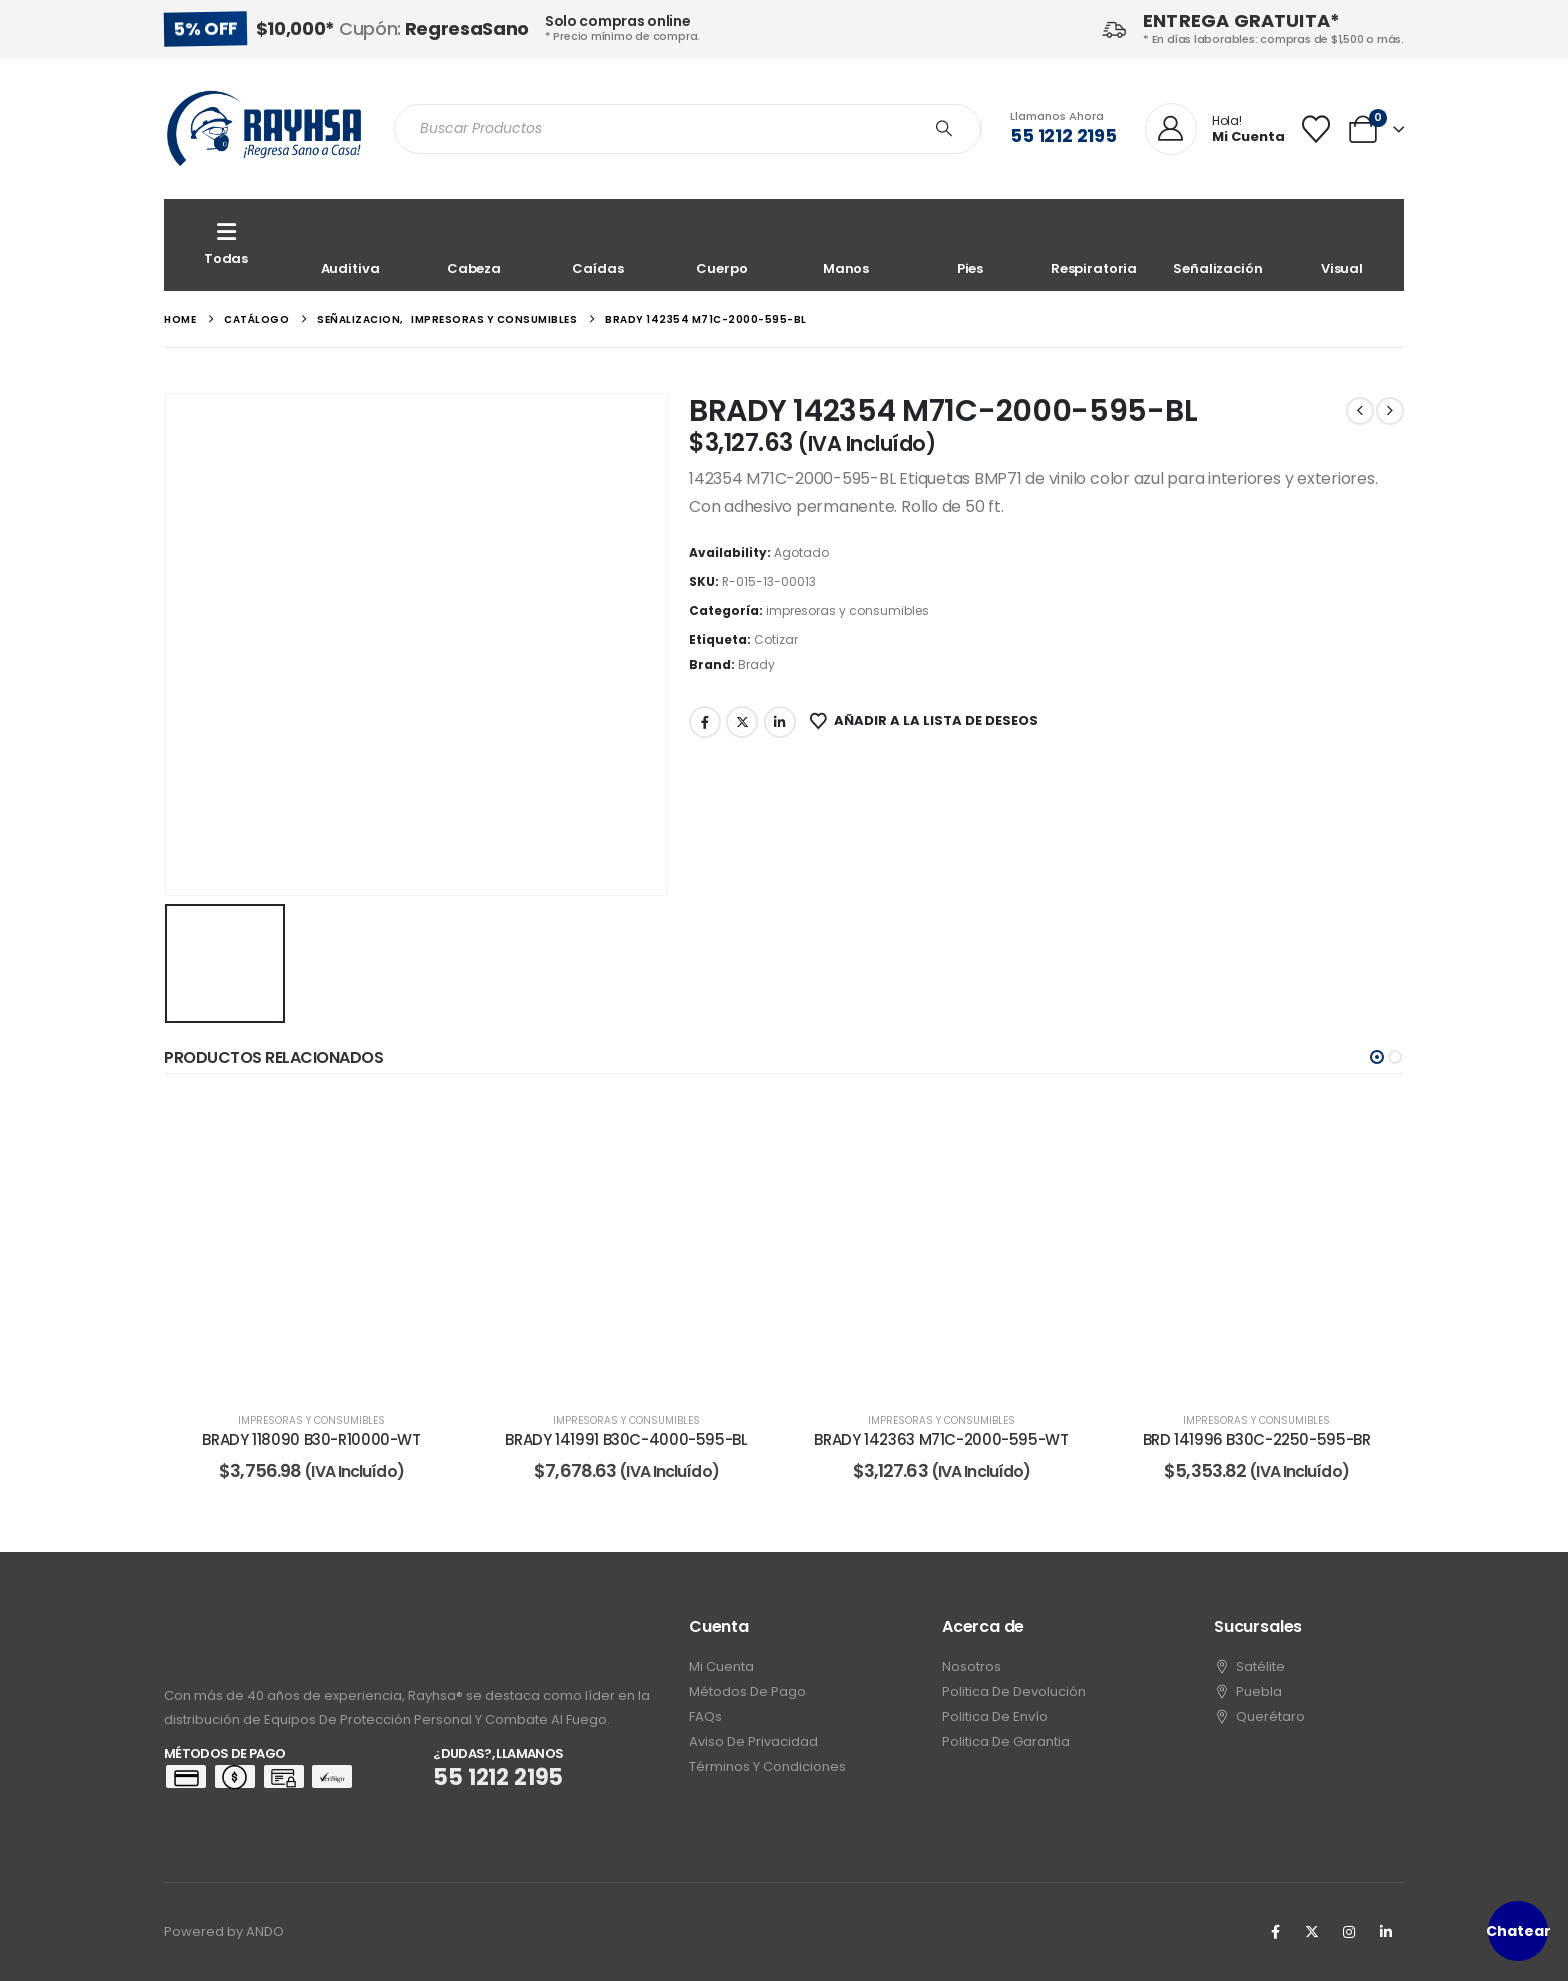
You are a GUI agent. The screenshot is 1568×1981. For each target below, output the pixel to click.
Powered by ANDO (224, 1931)
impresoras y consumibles (847, 610)
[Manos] (846, 245)
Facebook (705, 722)
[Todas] (226, 245)
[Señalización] (1218, 245)
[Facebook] (1275, 1932)
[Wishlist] (1316, 129)
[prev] (1360, 411)
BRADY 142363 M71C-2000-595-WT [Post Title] (941, 1439)
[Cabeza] (474, 245)
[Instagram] (1349, 1932)
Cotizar (776, 639)
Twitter (742, 722)
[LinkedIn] (1386, 1932)
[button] (1377, 1057)
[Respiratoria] (1094, 245)
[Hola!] (1215, 130)
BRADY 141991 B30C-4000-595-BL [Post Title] (626, 1439)
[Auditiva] (350, 245)
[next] (1390, 411)
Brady (756, 664)
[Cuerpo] (722, 245)
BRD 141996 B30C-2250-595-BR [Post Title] (1257, 1439)
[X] (1312, 1932)
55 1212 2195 (1063, 135)
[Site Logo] (264, 128)
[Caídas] (598, 245)
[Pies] (970, 245)
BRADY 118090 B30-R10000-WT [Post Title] (311, 1439)
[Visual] (1342, 245)
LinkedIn (780, 722)
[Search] (944, 129)
